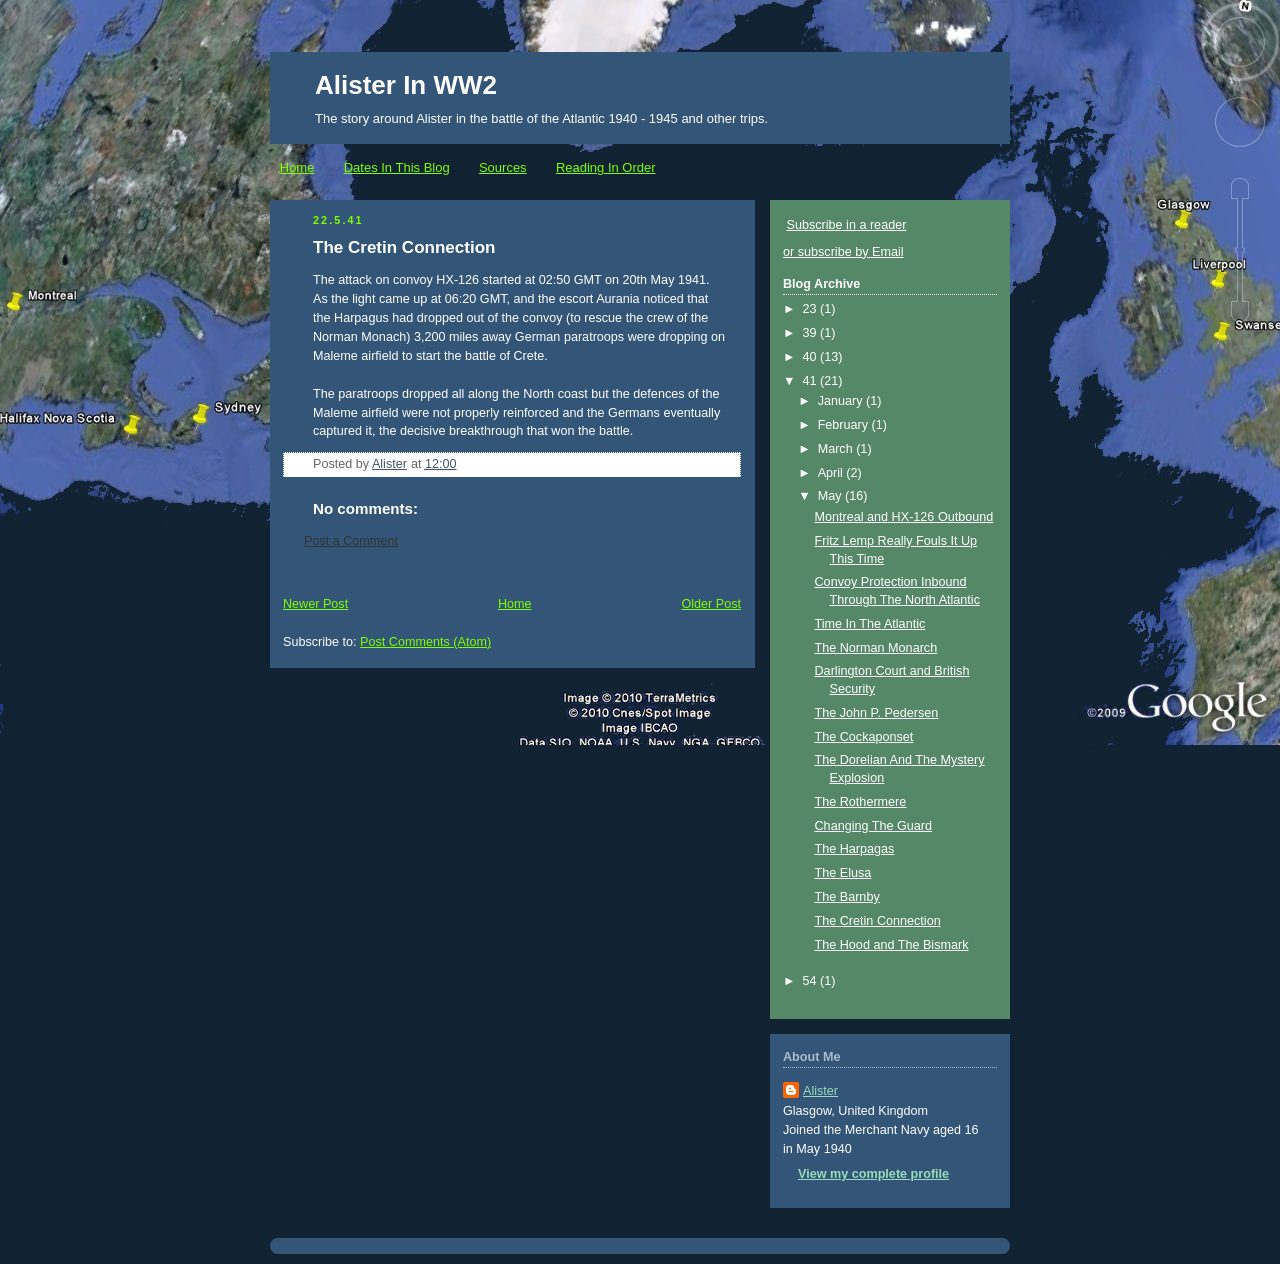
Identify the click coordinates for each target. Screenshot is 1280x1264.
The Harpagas (855, 849)
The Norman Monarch (876, 648)
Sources (503, 167)
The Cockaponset (864, 737)
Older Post (711, 604)
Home (297, 167)
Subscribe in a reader (847, 225)
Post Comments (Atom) (425, 642)
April (832, 473)
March (837, 449)
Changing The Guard (874, 826)
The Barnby (847, 897)
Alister (820, 1091)
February (845, 425)
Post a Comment (351, 541)
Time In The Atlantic (870, 624)
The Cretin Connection (878, 921)
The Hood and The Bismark (892, 945)
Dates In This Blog (397, 167)
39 (812, 333)
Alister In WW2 (406, 85)
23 (812, 309)
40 (812, 357)
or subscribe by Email (843, 252)
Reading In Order (606, 167)
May (831, 496)
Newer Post (315, 604)
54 (812, 981)
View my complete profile (873, 1174)
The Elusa (843, 873)
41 (812, 381)
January (842, 401)
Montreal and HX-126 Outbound (904, 517)
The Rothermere (861, 802)
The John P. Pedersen (877, 713)
